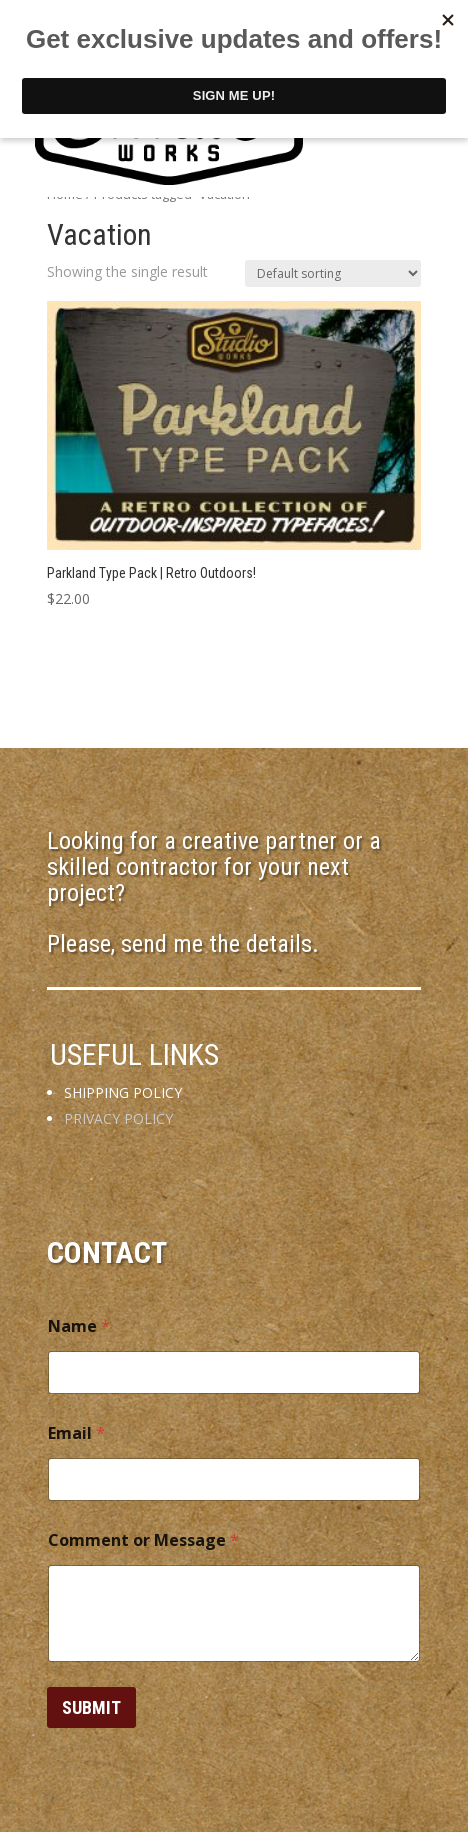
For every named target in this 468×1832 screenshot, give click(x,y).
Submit (91, 1707)
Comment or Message (143, 1540)
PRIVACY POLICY (118, 1118)
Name (79, 1326)
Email (76, 1433)
